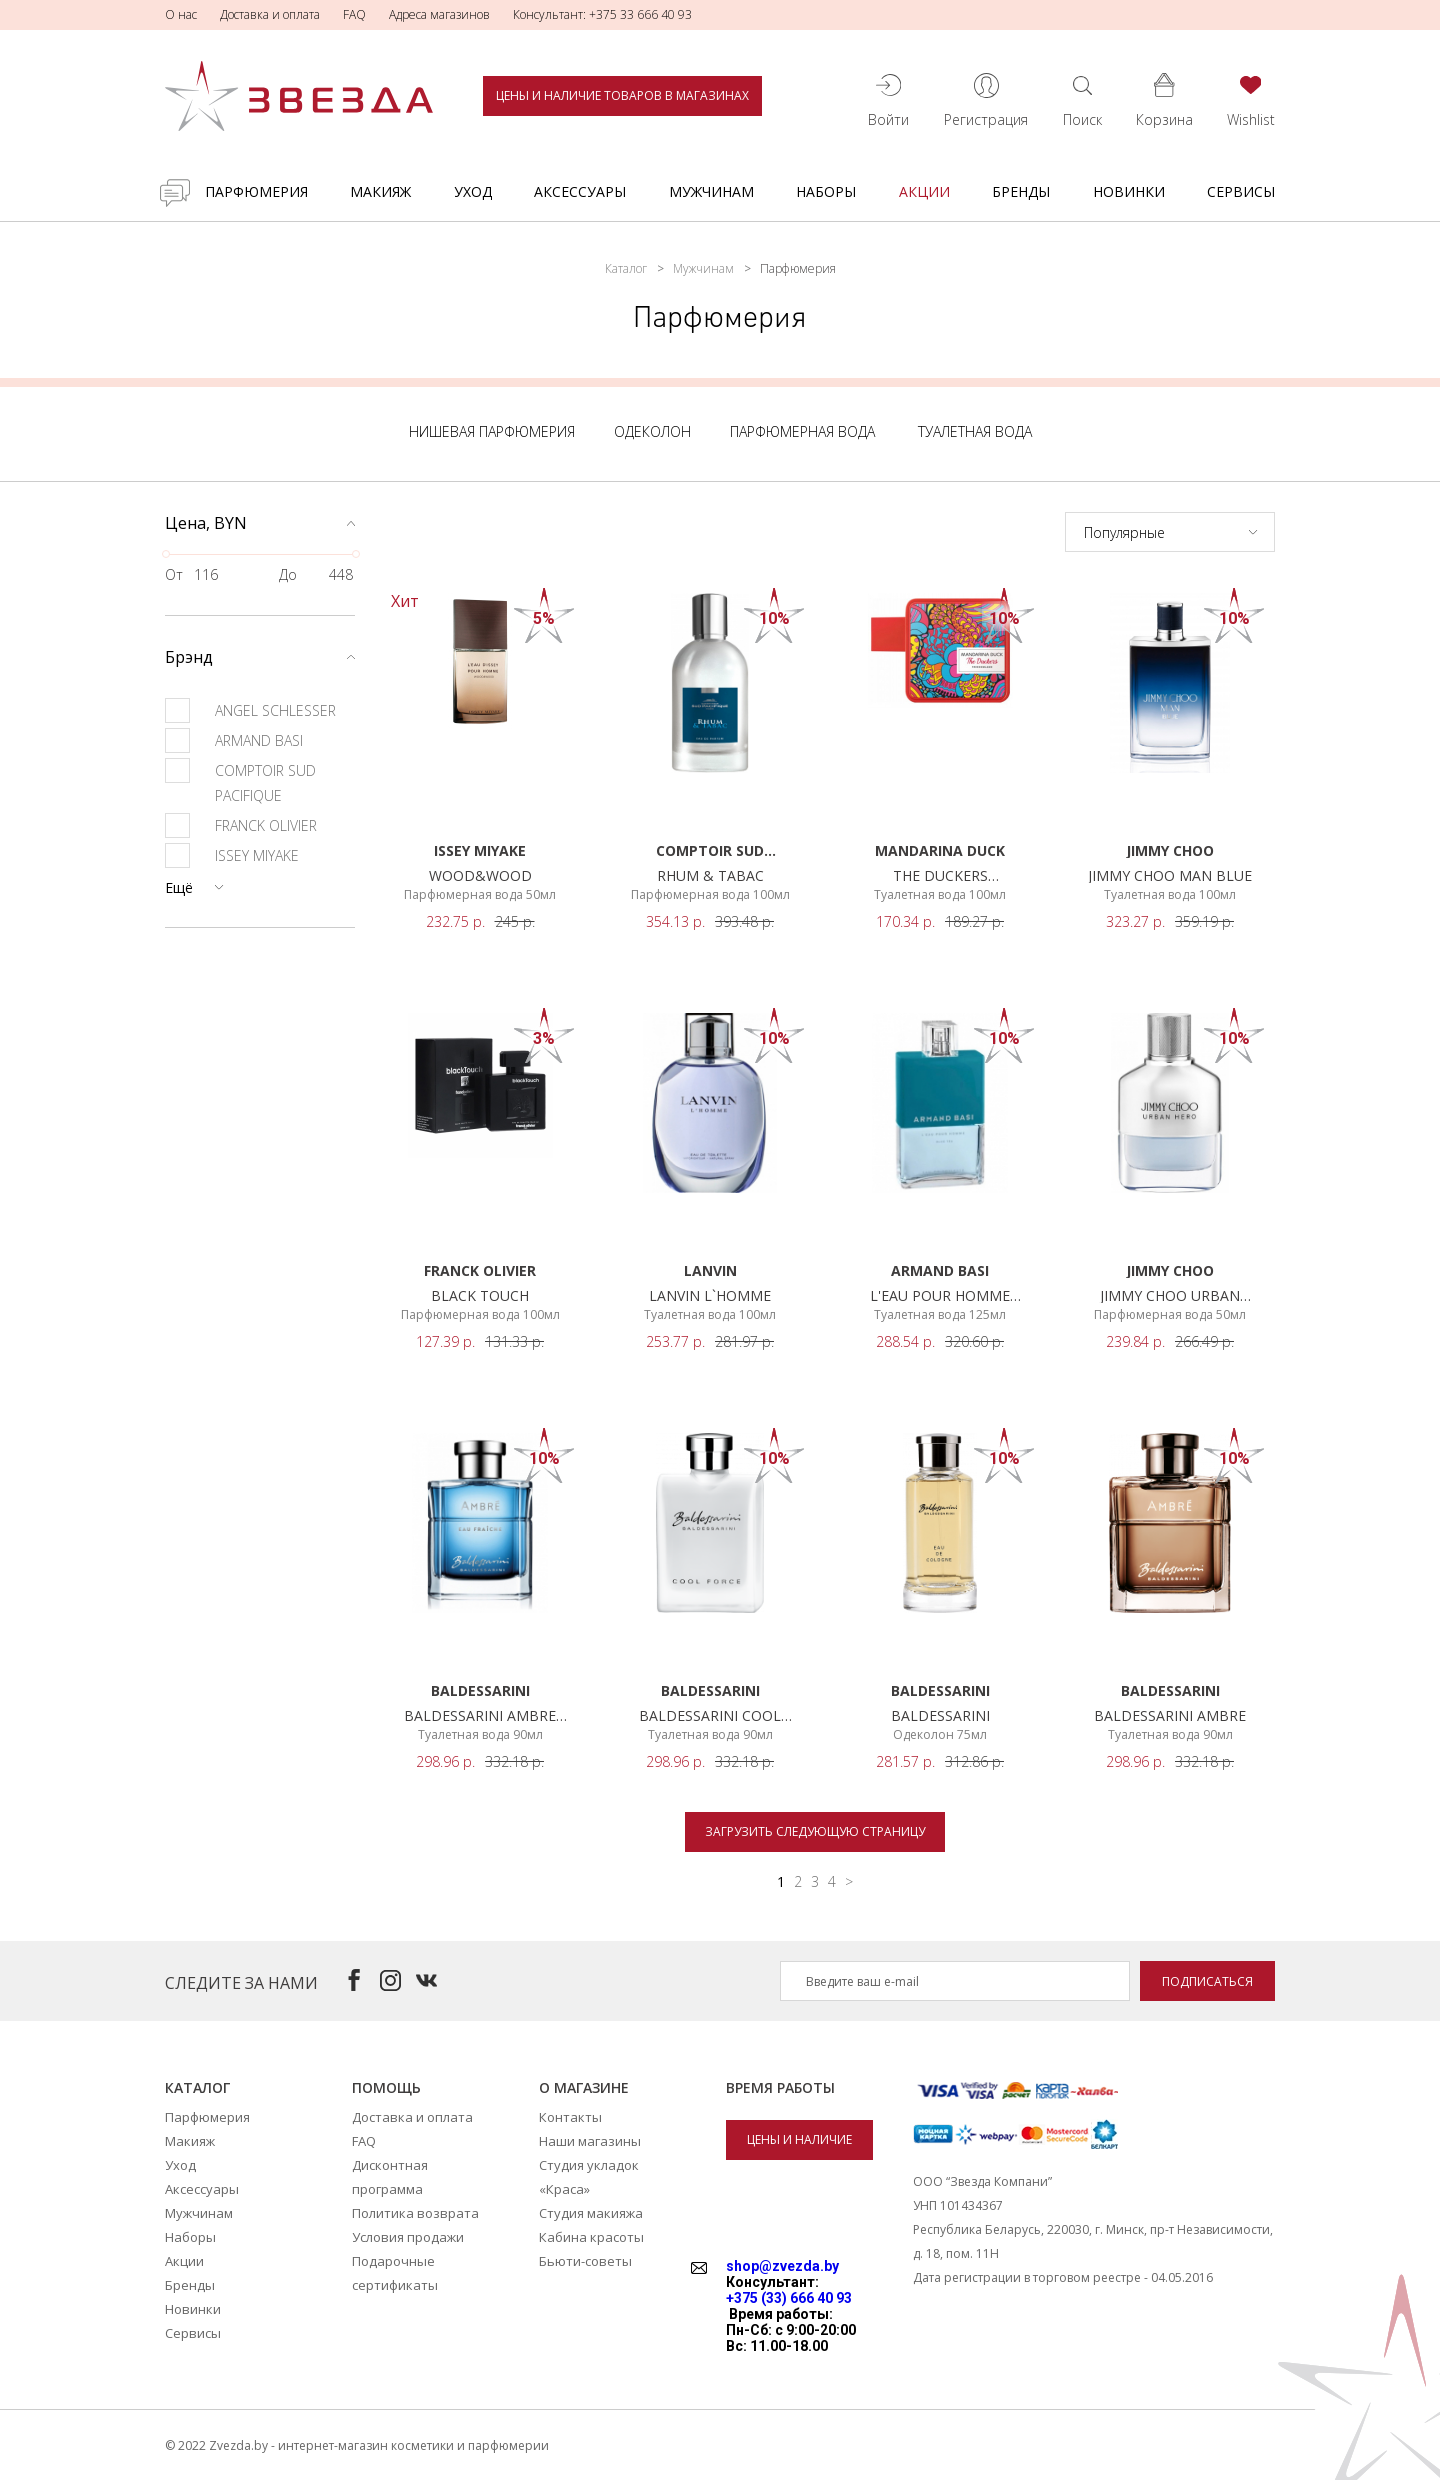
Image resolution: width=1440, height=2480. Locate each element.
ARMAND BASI (234, 740)
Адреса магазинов (439, 14)
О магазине (584, 2087)
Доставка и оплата (270, 14)
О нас (181, 14)
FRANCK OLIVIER (241, 825)
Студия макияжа (591, 2213)
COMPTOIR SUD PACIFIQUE (240, 781)
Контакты (570, 2117)
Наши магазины (590, 2141)
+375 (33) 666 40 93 (789, 2298)
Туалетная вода (975, 431)
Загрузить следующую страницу (815, 1831)
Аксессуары (580, 191)
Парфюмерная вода (802, 431)
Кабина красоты (591, 2237)
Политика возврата (415, 2213)
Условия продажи (408, 2237)
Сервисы (1241, 191)
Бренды (1021, 191)
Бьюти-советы (585, 2261)
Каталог (626, 268)
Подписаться (1207, 1981)
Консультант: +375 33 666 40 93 (602, 14)
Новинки (1129, 191)
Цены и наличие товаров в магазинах (622, 95)
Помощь (386, 2087)
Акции (924, 191)
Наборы (826, 191)
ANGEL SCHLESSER (250, 710)
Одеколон (652, 431)
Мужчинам (711, 191)
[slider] (166, 554)
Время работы (780, 2087)
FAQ (354, 14)
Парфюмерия (256, 191)
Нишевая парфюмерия (492, 431)
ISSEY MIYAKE (232, 855)
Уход (473, 191)
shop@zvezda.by (782, 2266)
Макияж (380, 191)
